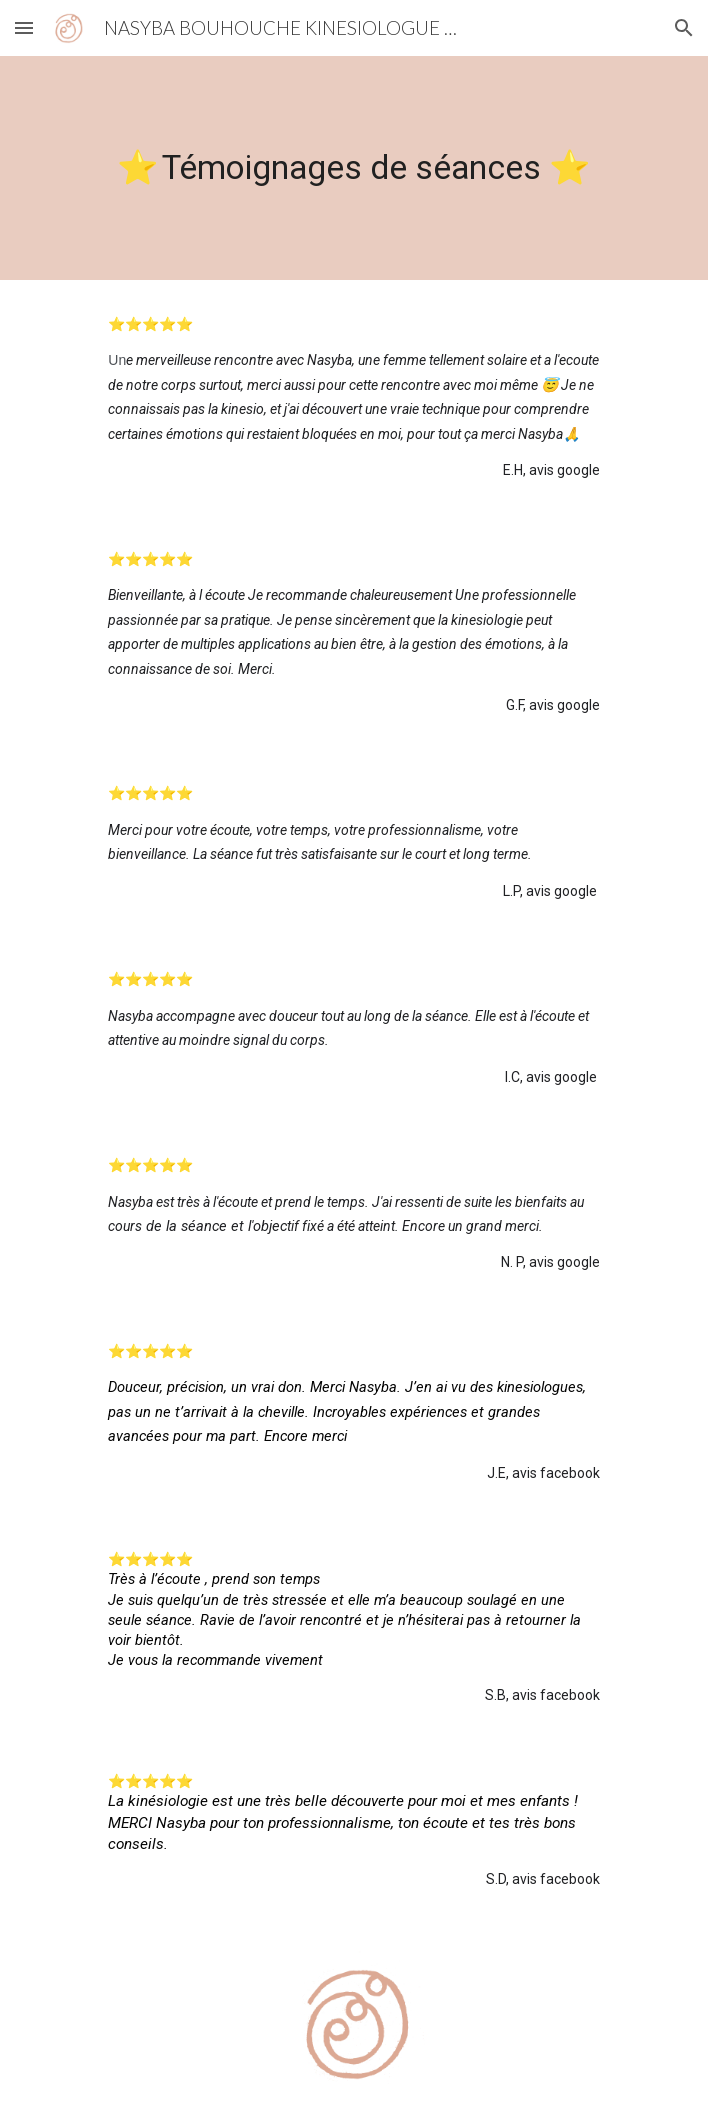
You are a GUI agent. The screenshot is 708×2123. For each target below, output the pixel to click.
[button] (24, 27)
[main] (353, 168)
